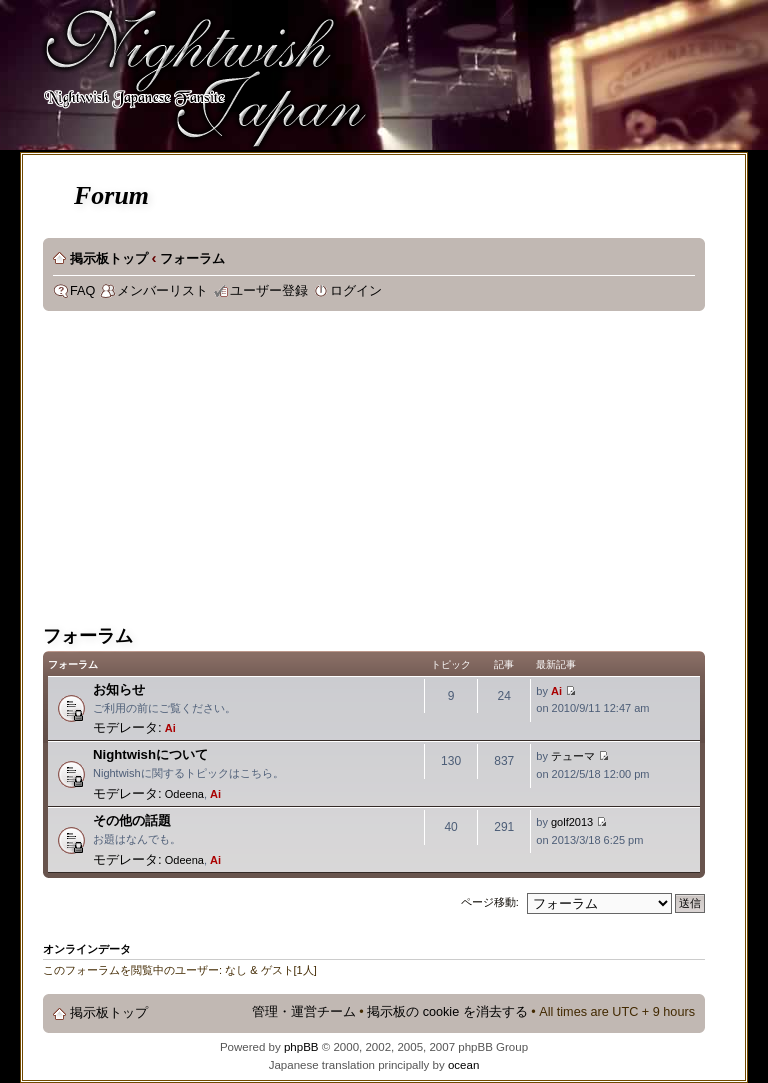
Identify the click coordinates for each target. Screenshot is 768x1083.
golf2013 (572, 822)
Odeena (184, 794)
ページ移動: (490, 902)
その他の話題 (132, 820)
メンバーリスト (162, 291)
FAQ (82, 291)
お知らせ (119, 689)
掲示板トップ (109, 259)
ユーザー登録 (269, 291)
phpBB (301, 1047)
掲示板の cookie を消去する (447, 1012)
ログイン (356, 291)
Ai (170, 728)
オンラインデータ (87, 949)
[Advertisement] (359, 471)
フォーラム (192, 259)
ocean (463, 1065)
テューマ (573, 756)
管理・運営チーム (304, 1012)
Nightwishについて (150, 754)
